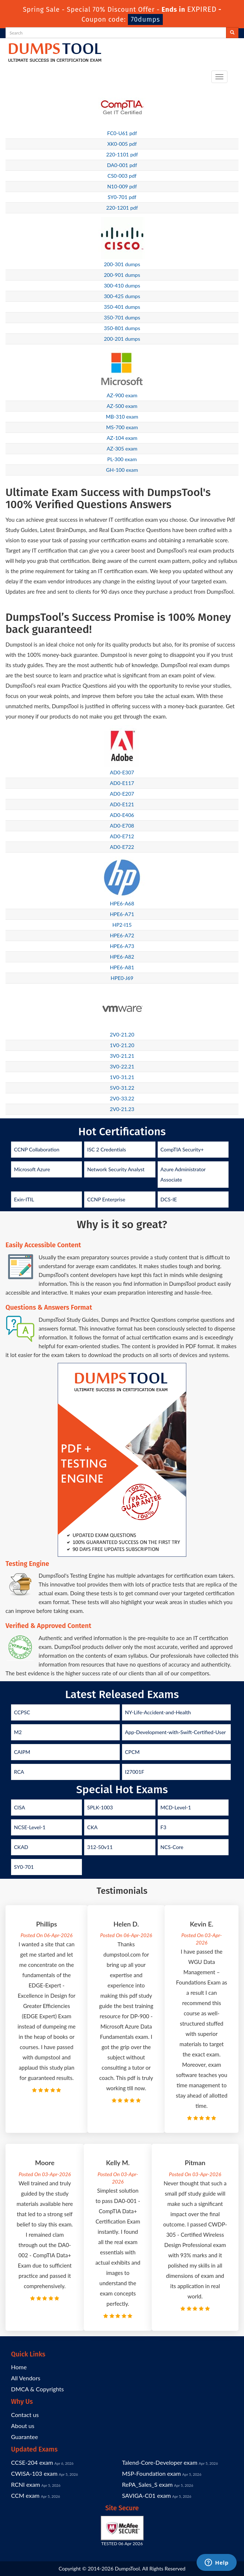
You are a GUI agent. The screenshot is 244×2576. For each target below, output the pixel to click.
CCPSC (22, 1712)
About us (22, 2425)
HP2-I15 (122, 925)
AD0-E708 (122, 825)
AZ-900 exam (122, 395)
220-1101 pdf (122, 154)
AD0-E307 (122, 772)
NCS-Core (172, 1847)
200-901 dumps (122, 275)
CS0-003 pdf (122, 176)
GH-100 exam (122, 470)
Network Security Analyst (115, 1169)
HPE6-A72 (122, 935)
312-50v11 (99, 1847)
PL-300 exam (122, 459)
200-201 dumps (122, 339)
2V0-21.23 (122, 1109)
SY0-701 (24, 1867)
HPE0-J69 (122, 978)
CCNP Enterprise (106, 1199)
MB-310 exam (122, 416)
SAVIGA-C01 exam (146, 2495)
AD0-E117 (122, 783)
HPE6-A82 (122, 957)
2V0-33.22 (122, 1098)
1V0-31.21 (122, 1077)
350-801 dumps (122, 328)
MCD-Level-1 (176, 1807)
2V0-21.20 (122, 1034)
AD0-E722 (122, 847)
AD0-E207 (122, 793)
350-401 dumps (122, 307)
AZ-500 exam (122, 406)
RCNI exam (25, 2484)
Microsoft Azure (32, 1169)
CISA (19, 1807)
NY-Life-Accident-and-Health (158, 1712)
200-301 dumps (122, 264)
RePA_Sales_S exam (147, 2484)
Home (19, 2366)
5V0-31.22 (122, 1088)
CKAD (21, 1847)
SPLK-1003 (100, 1807)
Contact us (25, 2414)
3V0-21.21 (122, 1056)
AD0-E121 (122, 804)
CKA (92, 1827)
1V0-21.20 (122, 1045)
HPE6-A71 (122, 914)
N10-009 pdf (122, 186)
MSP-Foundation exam (151, 2473)
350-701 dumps (122, 317)
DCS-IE (169, 1199)
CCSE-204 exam (32, 2462)
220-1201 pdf (122, 208)
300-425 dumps (122, 296)
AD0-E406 (122, 815)
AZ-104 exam (122, 438)
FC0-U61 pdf (122, 133)
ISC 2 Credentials (106, 1149)
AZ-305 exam (122, 448)
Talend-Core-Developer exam (159, 2462)
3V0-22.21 (122, 1066)
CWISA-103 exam (34, 2473)
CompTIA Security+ (182, 1149)
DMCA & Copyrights (37, 2388)
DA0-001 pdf (122, 165)
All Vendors (25, 2377)
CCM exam (25, 2495)
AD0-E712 (122, 836)
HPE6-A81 (122, 967)
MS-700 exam (122, 427)
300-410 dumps (122, 285)
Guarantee (24, 2436)
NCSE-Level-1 (30, 1827)
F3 (163, 1827)
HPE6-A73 (122, 946)
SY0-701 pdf (122, 197)
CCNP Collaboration (37, 1149)
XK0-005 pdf (122, 144)
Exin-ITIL (24, 1199)
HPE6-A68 (122, 903)
